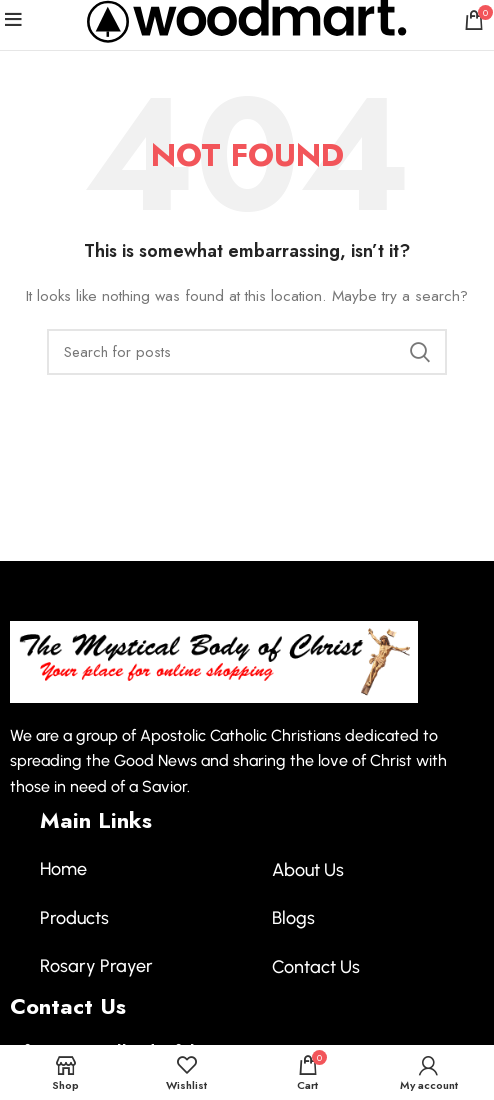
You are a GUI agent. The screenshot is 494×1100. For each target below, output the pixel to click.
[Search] (247, 352)
